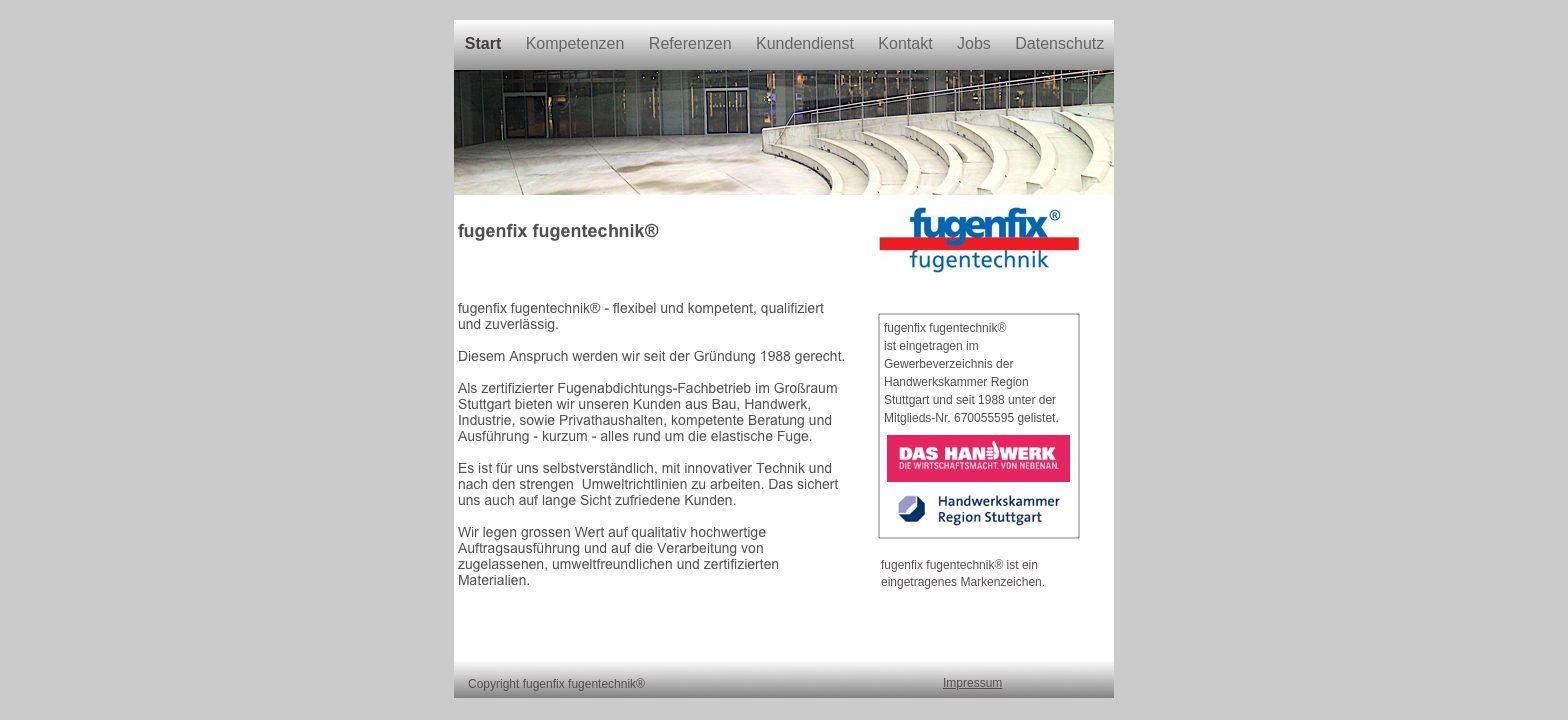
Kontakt (907, 43)
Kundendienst (807, 43)
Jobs (976, 43)
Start (485, 43)
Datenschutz (1059, 43)
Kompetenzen (577, 43)
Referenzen (692, 43)
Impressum (972, 683)
